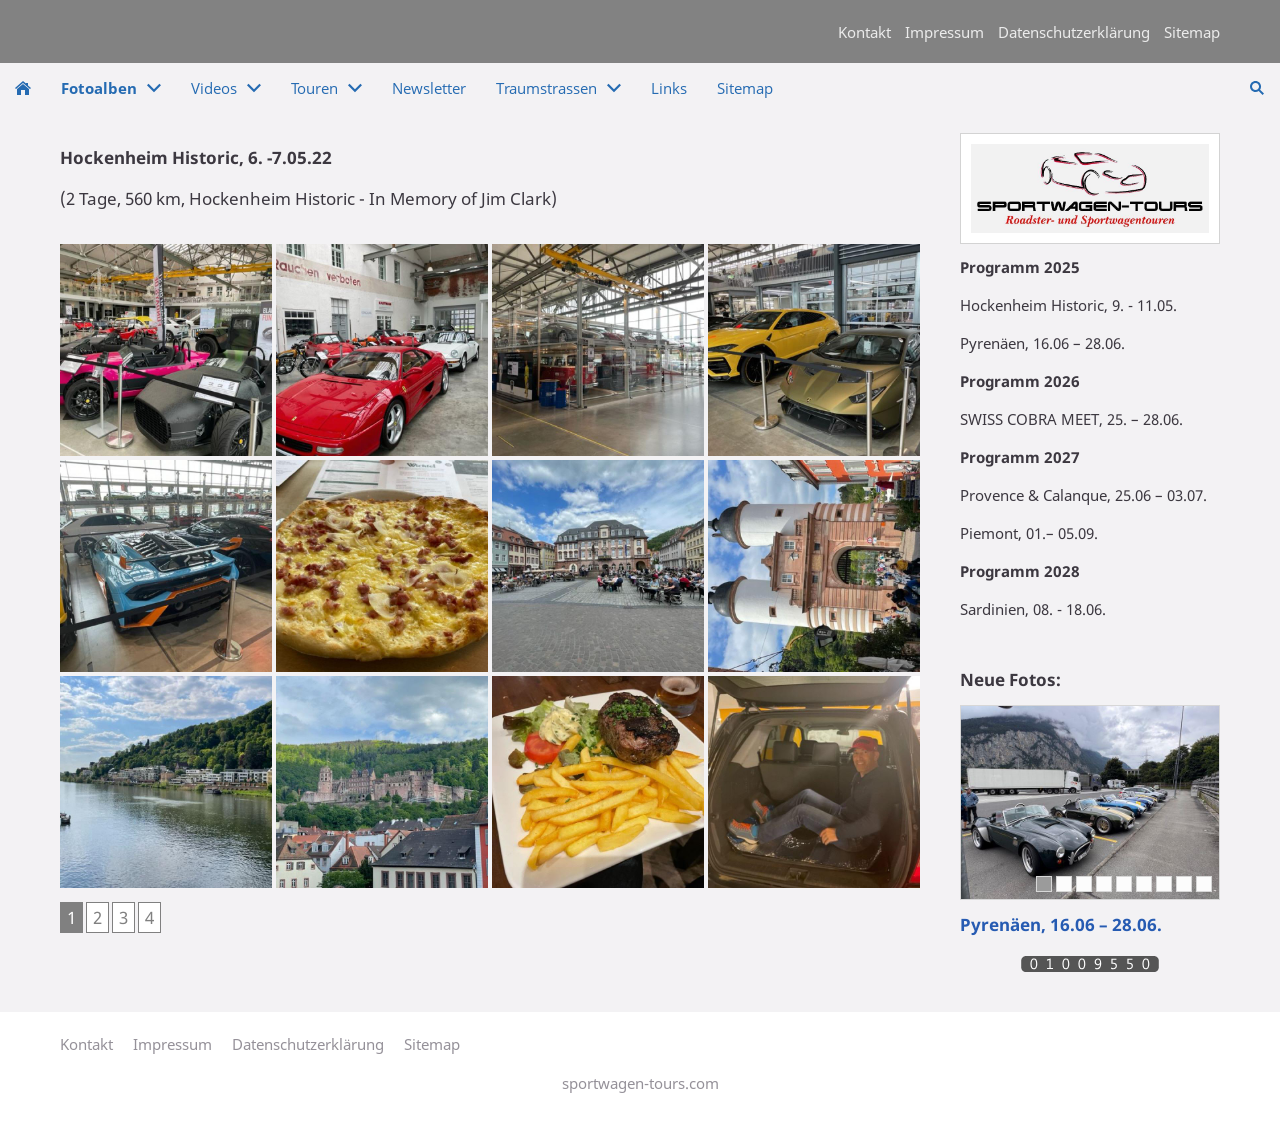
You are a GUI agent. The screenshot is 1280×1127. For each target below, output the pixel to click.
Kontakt (864, 32)
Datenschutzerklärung (1074, 32)
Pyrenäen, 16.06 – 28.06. (1061, 924)
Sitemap (1192, 32)
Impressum (944, 32)
